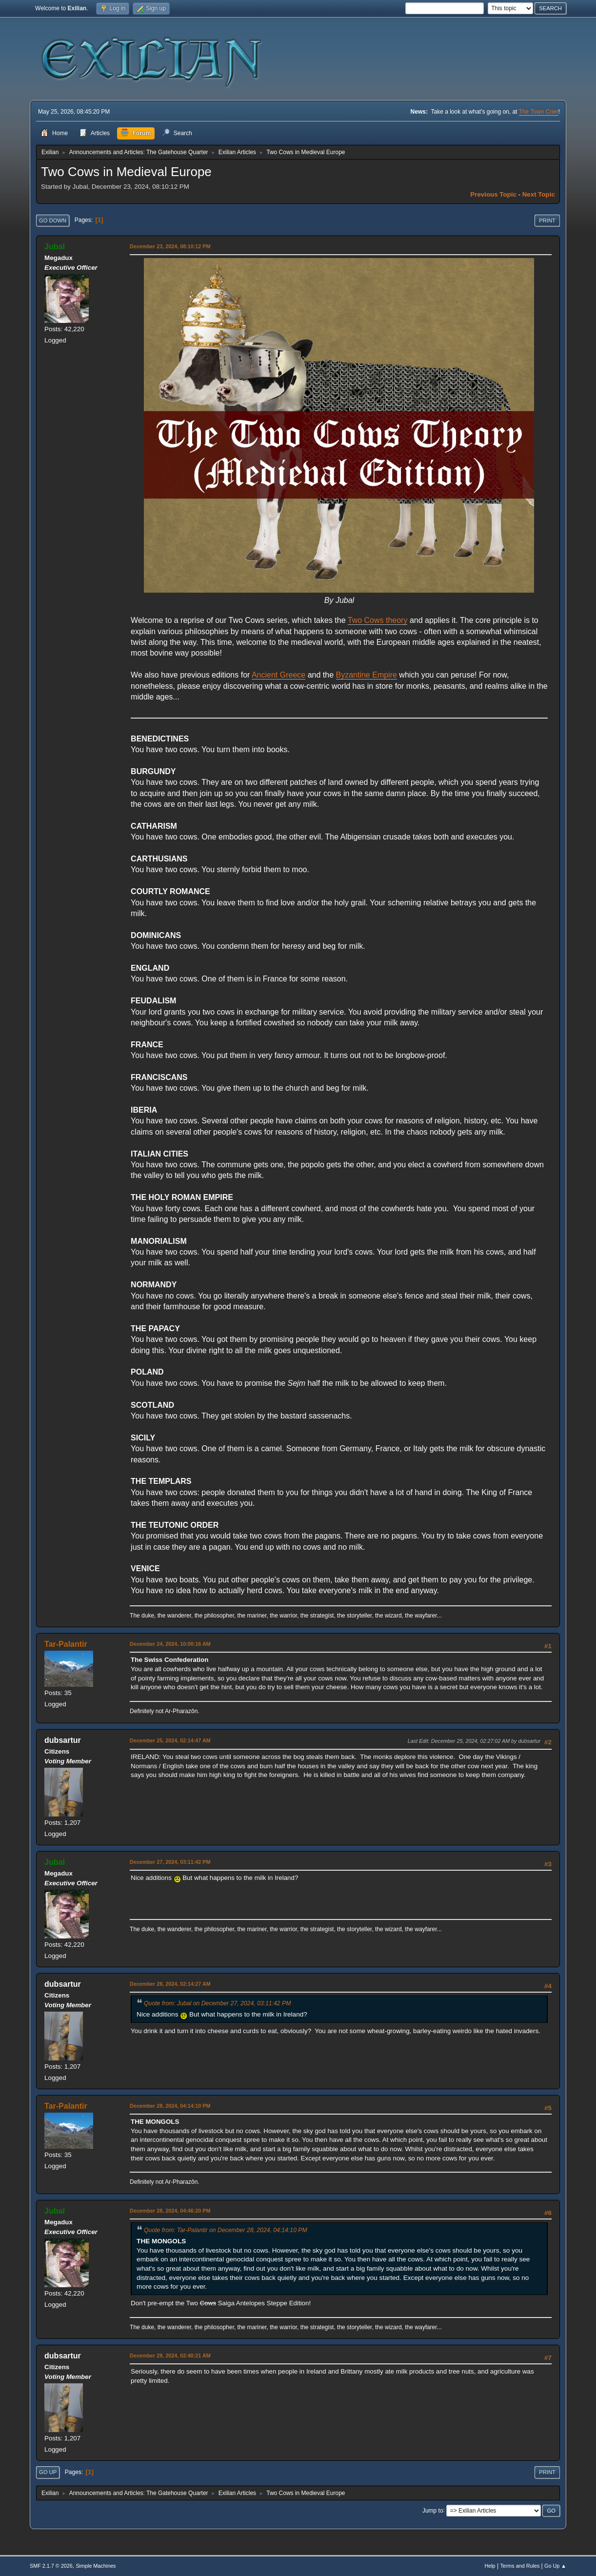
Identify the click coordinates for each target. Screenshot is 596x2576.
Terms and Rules (519, 2566)
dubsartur (62, 1740)
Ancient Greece (278, 675)
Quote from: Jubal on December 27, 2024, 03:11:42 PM (217, 2003)
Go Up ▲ (555, 2566)
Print (547, 220)
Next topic (538, 194)
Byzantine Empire (366, 675)
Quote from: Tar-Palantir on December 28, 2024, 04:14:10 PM (225, 2230)
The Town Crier (538, 111)
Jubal (54, 246)
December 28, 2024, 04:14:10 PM (170, 2106)
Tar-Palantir (65, 1644)
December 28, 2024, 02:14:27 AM (170, 1984)
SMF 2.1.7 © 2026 (51, 2566)
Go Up (48, 2472)
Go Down (52, 220)
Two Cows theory (378, 620)
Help (489, 2566)
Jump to (432, 2510)
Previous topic (493, 194)
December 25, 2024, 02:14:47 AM (170, 1740)
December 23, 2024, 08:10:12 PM (170, 246)
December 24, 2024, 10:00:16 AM (170, 1644)
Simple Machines (96, 2566)
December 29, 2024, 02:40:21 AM (170, 2355)
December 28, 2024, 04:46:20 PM (170, 2211)
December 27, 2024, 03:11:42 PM (170, 1862)
